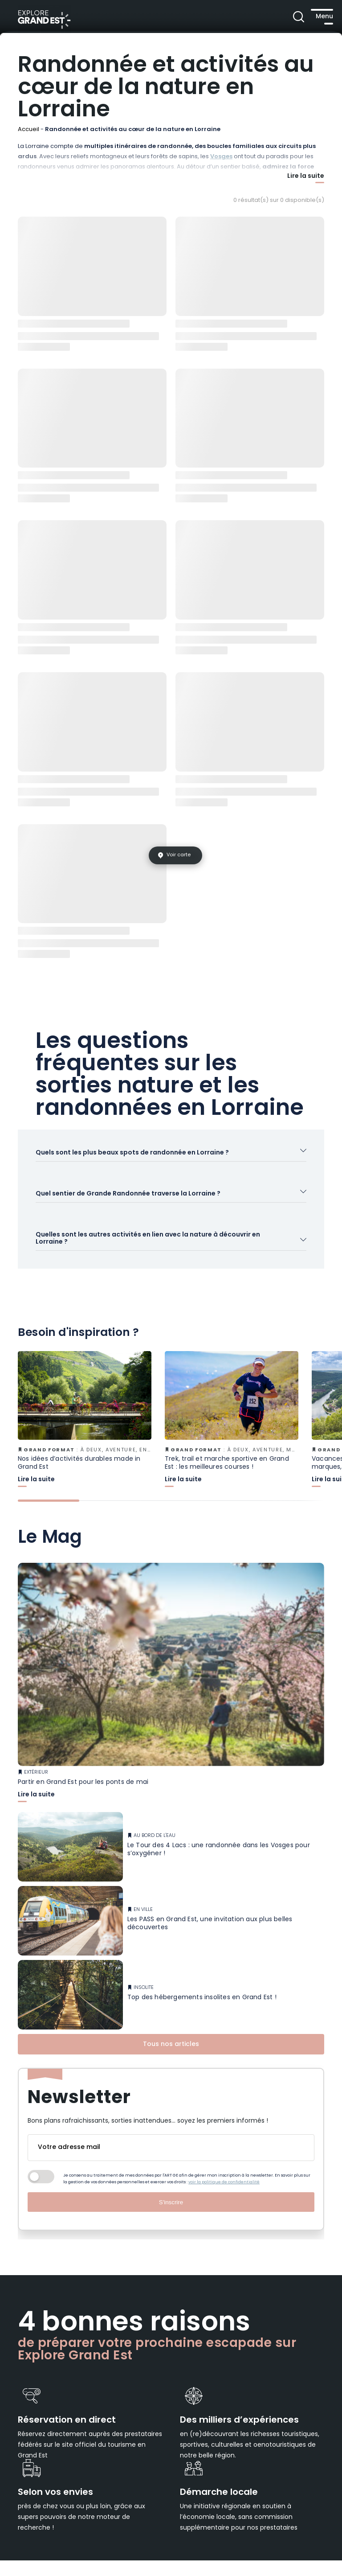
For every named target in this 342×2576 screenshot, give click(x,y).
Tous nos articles (171, 2069)
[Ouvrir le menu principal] (313, 18)
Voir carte (179, 855)
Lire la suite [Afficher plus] (305, 177)
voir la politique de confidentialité (224, 2207)
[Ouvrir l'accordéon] (171, 1159)
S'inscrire (171, 2227)
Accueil (28, 129)
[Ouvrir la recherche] (278, 18)
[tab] (48, 1525)
